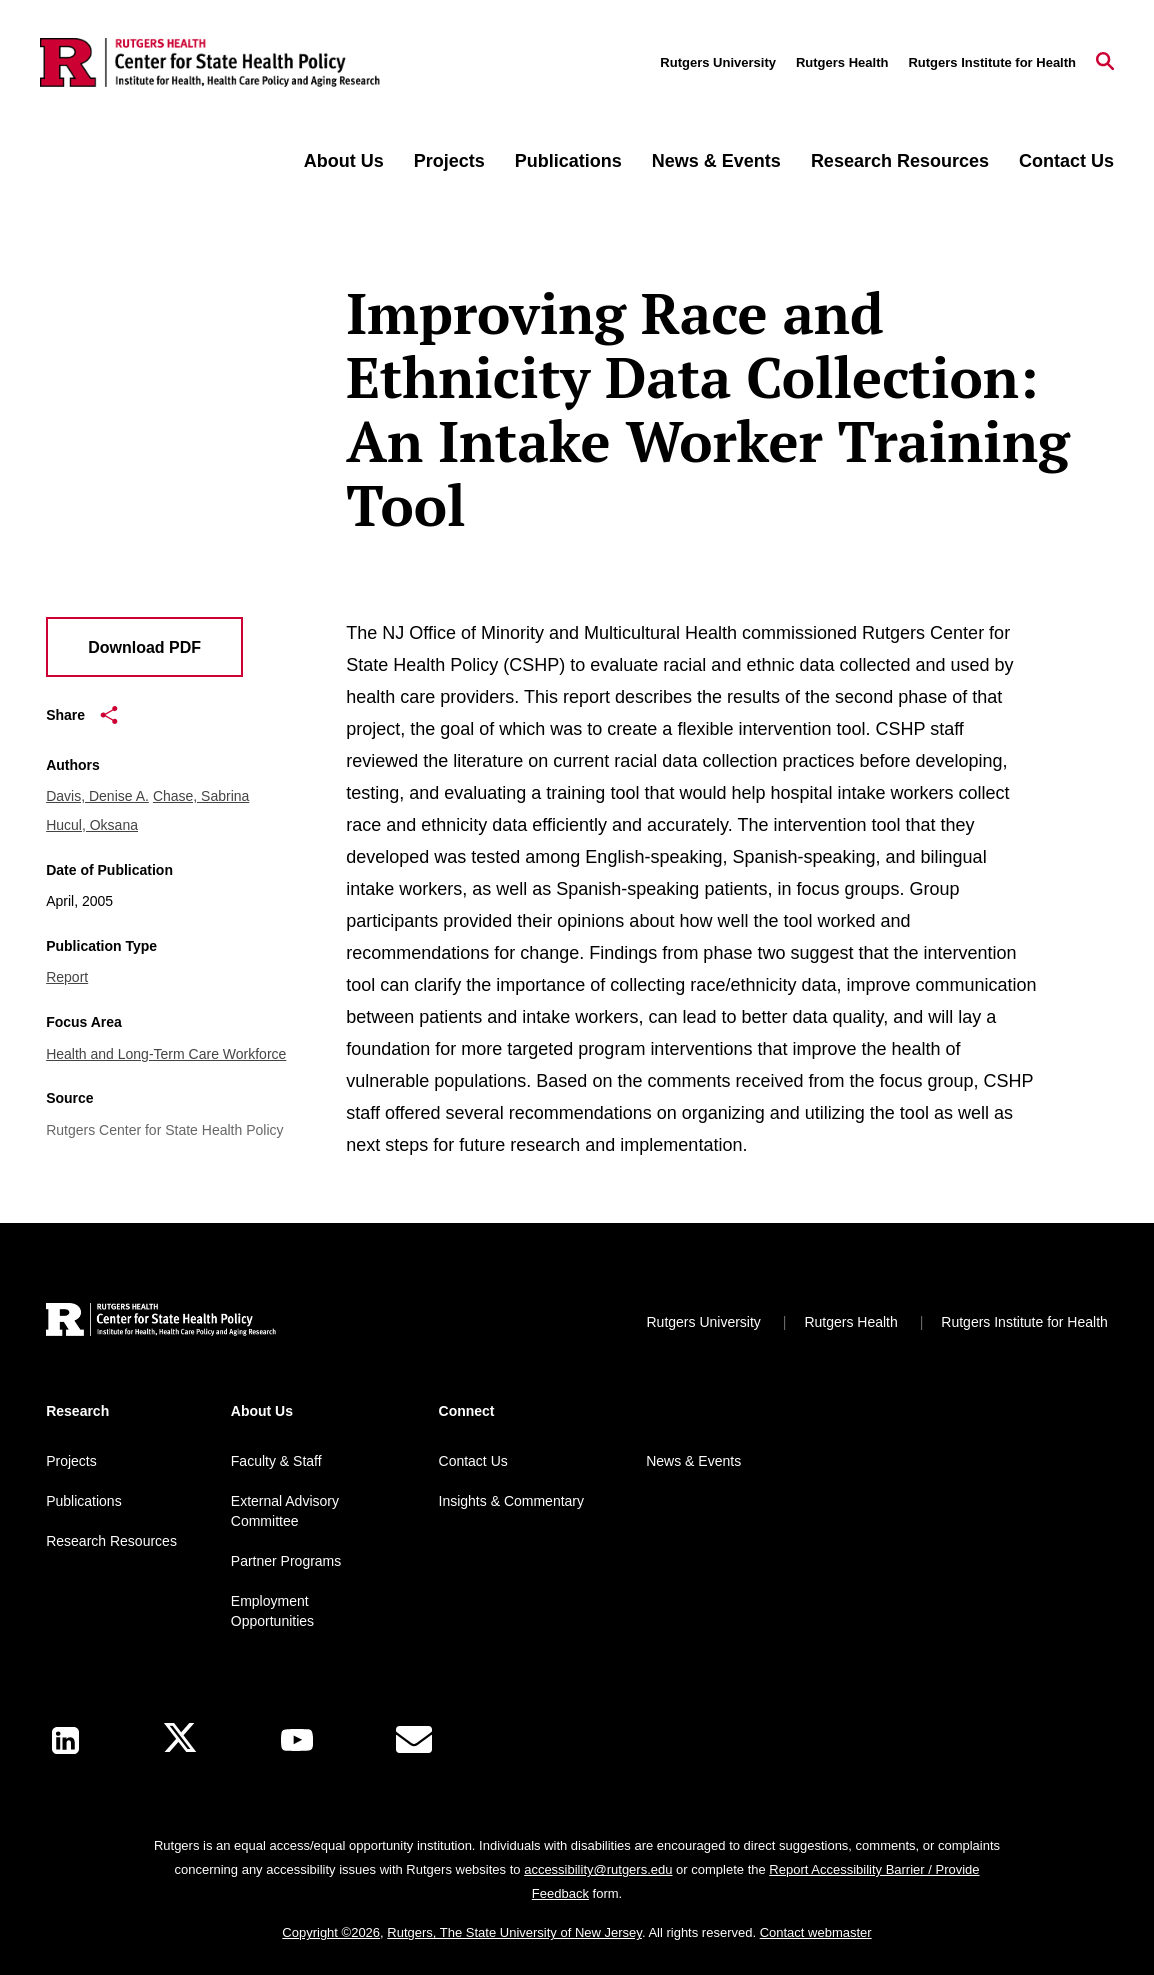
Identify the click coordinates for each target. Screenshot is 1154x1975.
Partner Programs (286, 1561)
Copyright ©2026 (331, 1932)
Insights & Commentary (512, 1501)
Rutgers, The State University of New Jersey (514, 1932)
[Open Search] (1105, 63)
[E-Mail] (414, 1740)
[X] (180, 1740)
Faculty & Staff (276, 1461)
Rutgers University (718, 62)
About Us (344, 161)
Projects (449, 161)
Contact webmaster (816, 1932)
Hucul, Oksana (92, 825)
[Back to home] (161, 1322)
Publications (568, 161)
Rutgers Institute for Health (992, 62)
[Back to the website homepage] (210, 63)
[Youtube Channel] (297, 1740)
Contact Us (1066, 161)
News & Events (716, 161)
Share (82, 715)
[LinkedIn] (65, 1740)
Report (67, 977)
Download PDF (144, 647)
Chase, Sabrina (201, 796)
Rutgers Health (842, 62)
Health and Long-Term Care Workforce (166, 1054)
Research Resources (900, 161)
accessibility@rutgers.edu (598, 1869)
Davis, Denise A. (97, 796)
